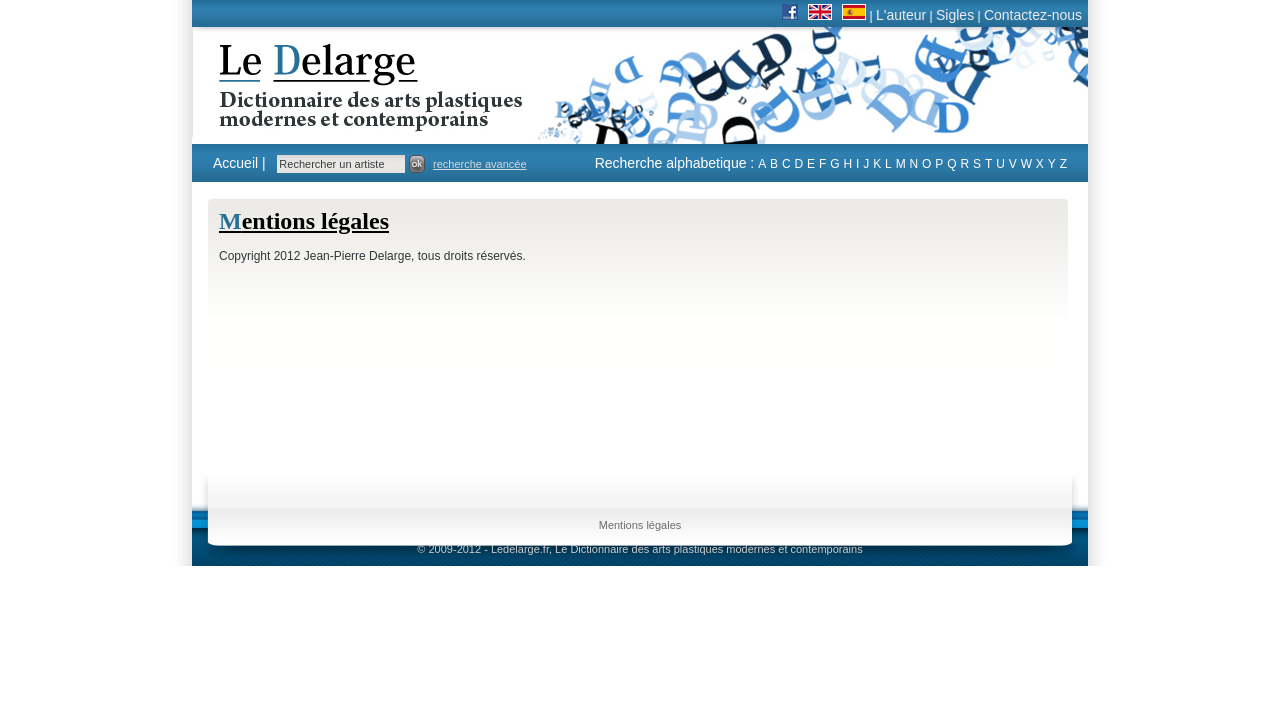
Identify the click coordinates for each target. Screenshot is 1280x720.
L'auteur (901, 15)
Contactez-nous (1033, 15)
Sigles (955, 15)
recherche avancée (480, 164)
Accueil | (239, 163)
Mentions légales (640, 525)
